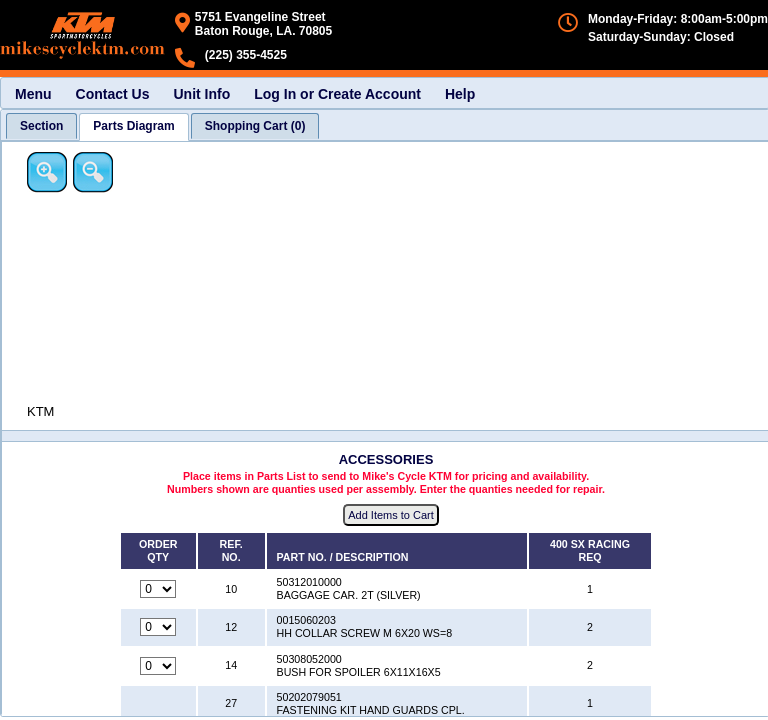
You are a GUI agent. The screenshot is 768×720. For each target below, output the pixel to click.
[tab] (41, 126)
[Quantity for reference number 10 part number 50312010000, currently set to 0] (158, 589)
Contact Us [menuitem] (113, 94)
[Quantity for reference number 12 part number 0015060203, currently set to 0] (158, 627)
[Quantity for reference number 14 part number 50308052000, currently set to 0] (158, 666)
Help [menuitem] (460, 94)
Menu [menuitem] (33, 94)
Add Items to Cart (391, 515)
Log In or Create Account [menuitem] (337, 94)
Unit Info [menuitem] (201, 94)
